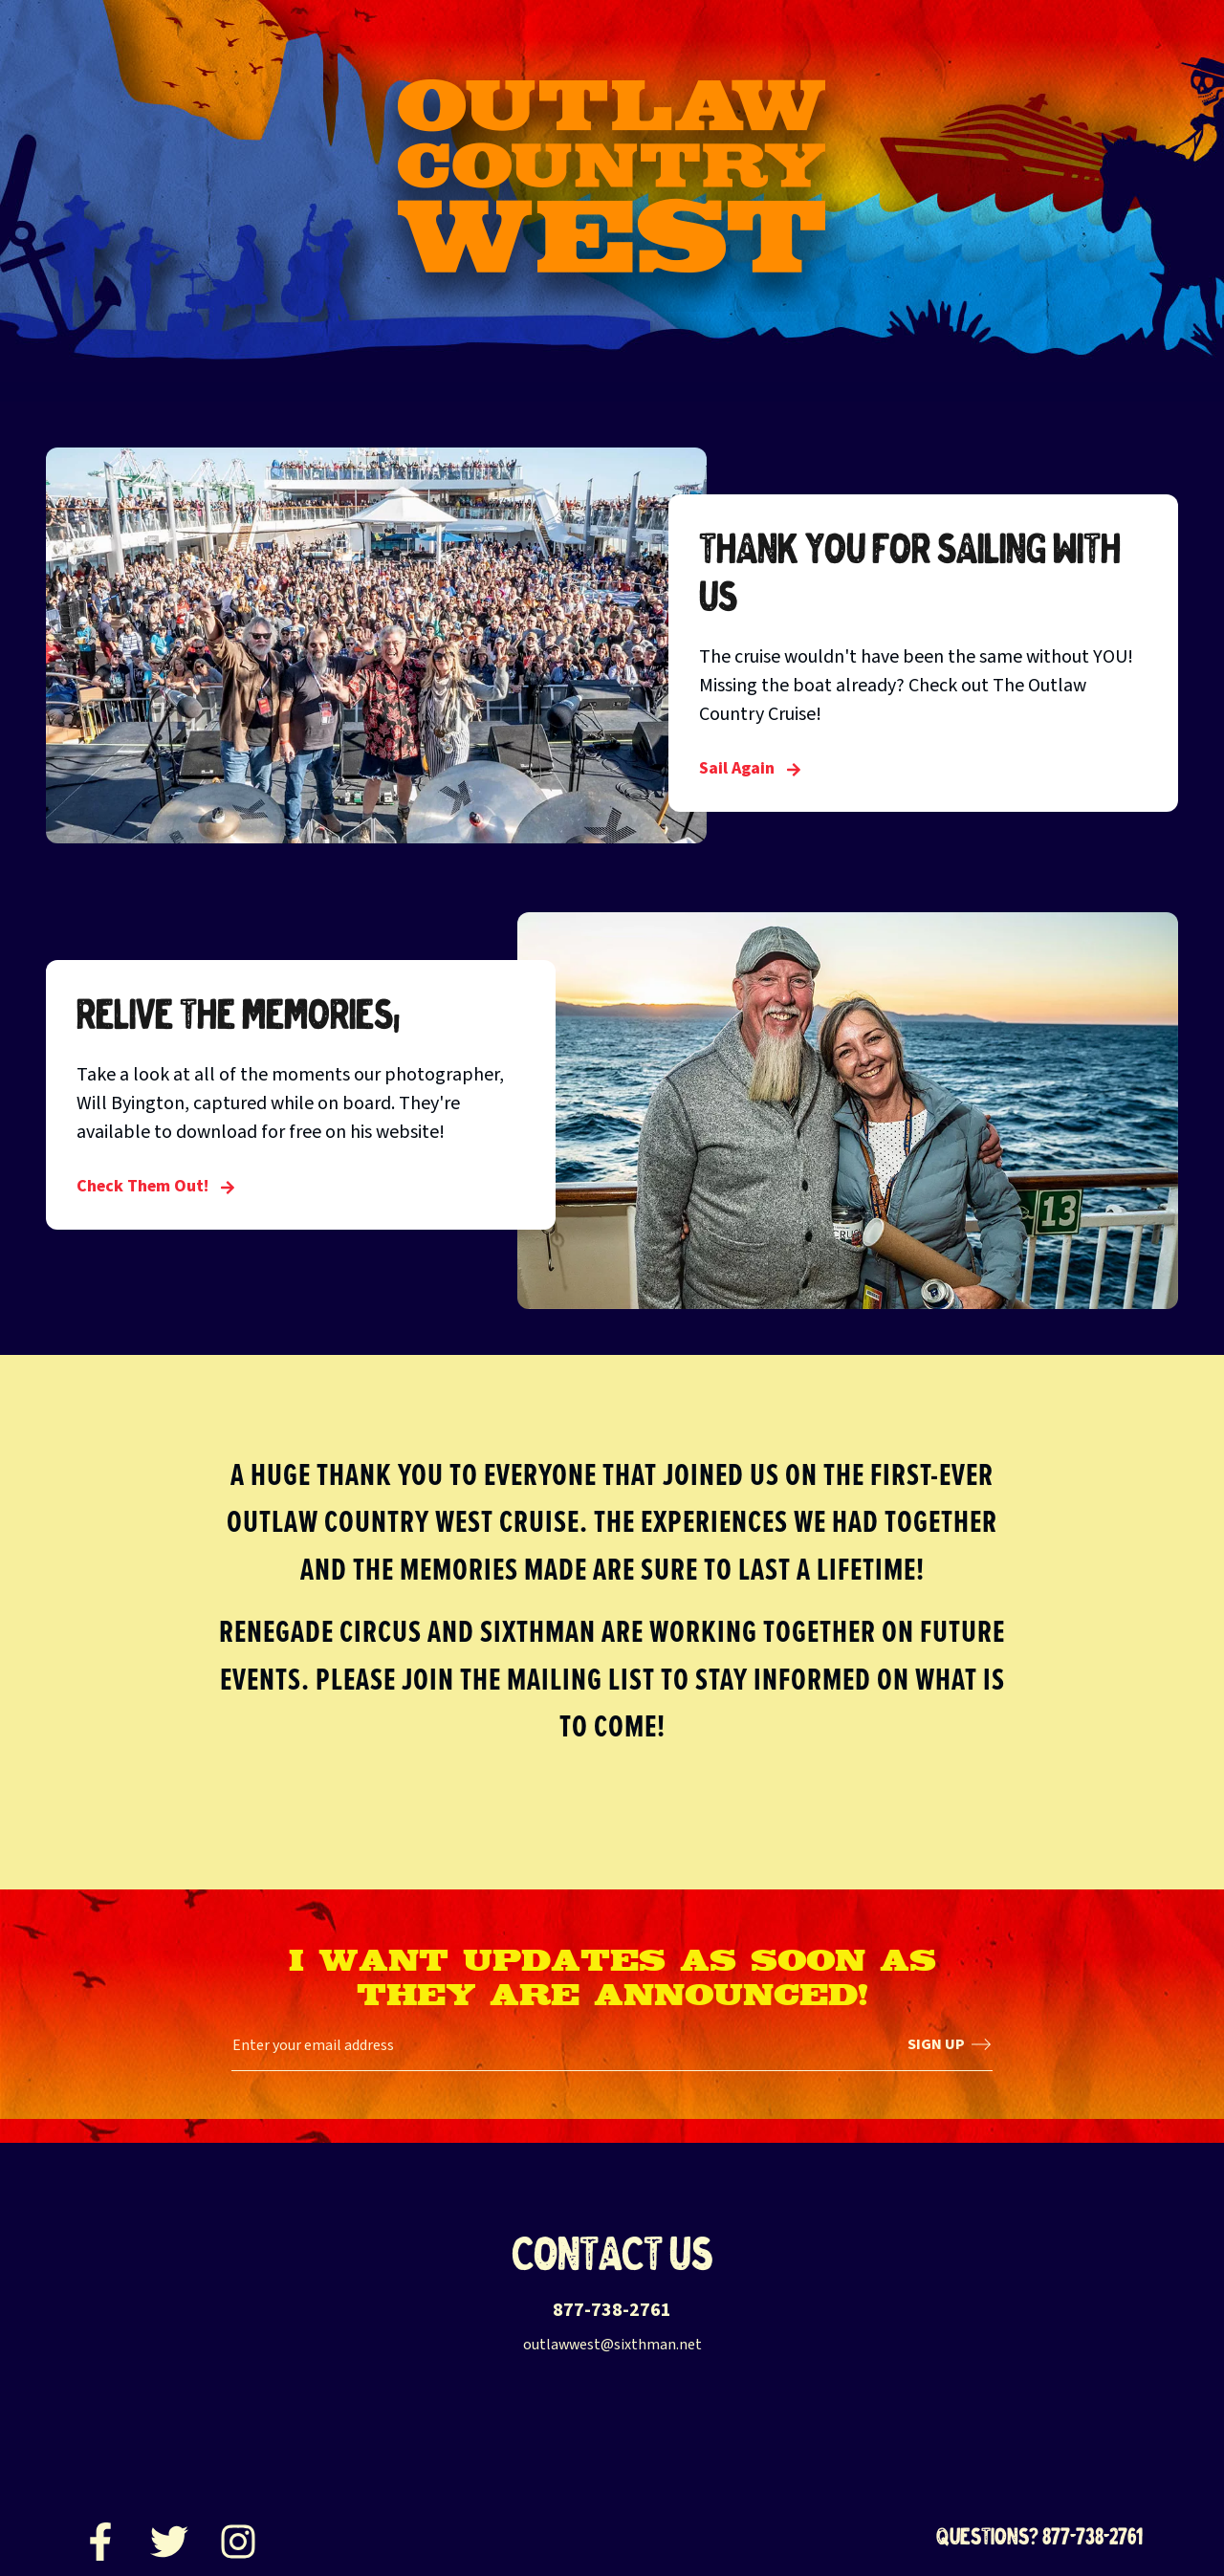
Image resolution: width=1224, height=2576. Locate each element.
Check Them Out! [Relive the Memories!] (155, 1186)
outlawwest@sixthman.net (612, 2344)
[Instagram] (238, 2535)
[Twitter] (169, 2535)
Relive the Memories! (238, 1014)
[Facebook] (100, 2535)
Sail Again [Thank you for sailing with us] (750, 768)
